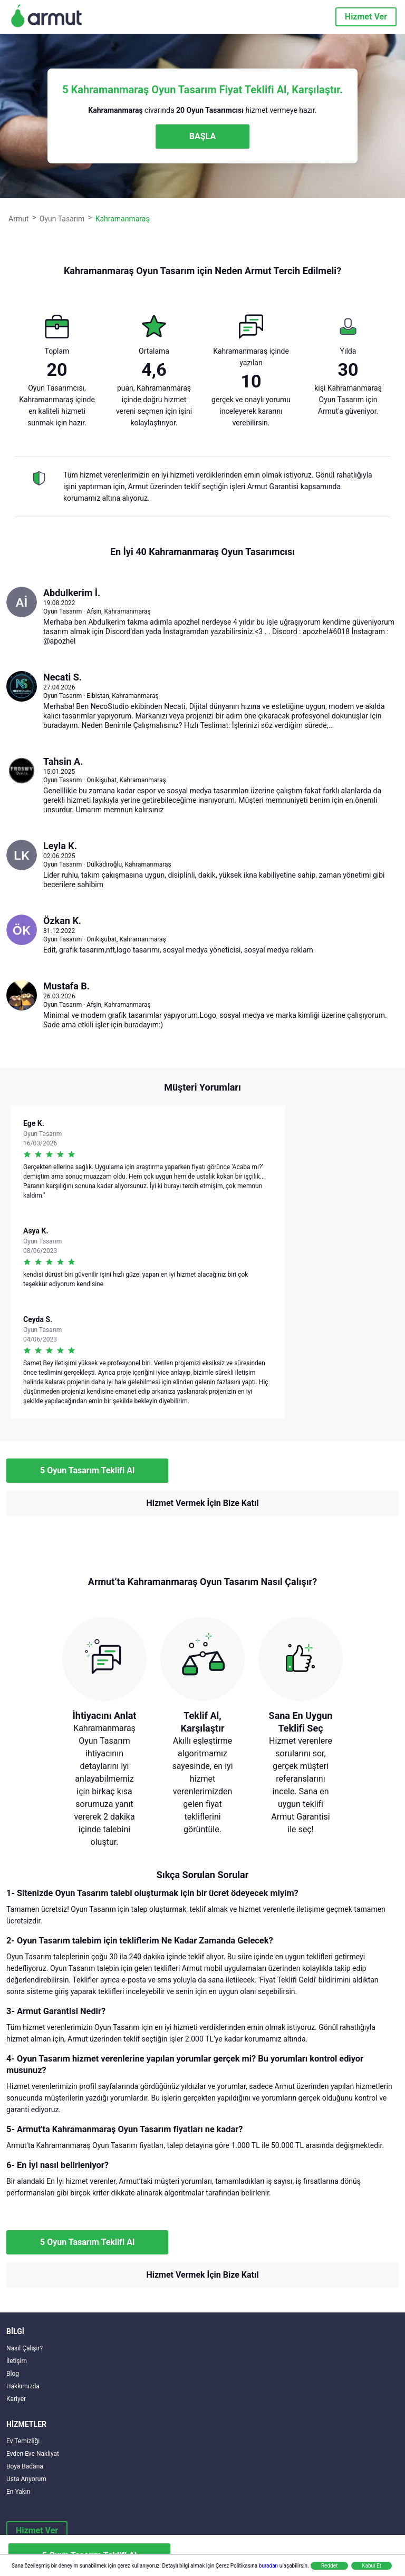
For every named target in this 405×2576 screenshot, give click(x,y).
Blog (12, 2373)
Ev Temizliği (23, 2441)
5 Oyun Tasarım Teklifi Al (87, 1470)
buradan (268, 2566)
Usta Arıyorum (26, 2479)
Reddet (329, 2566)
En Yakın (18, 2491)
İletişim (16, 2361)
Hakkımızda (23, 2386)
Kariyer (16, 2399)
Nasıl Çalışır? (24, 2348)
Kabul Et (371, 2566)
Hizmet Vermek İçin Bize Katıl (202, 1503)
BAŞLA (202, 136)
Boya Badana (24, 2466)
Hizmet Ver (366, 17)
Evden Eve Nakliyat (32, 2453)
